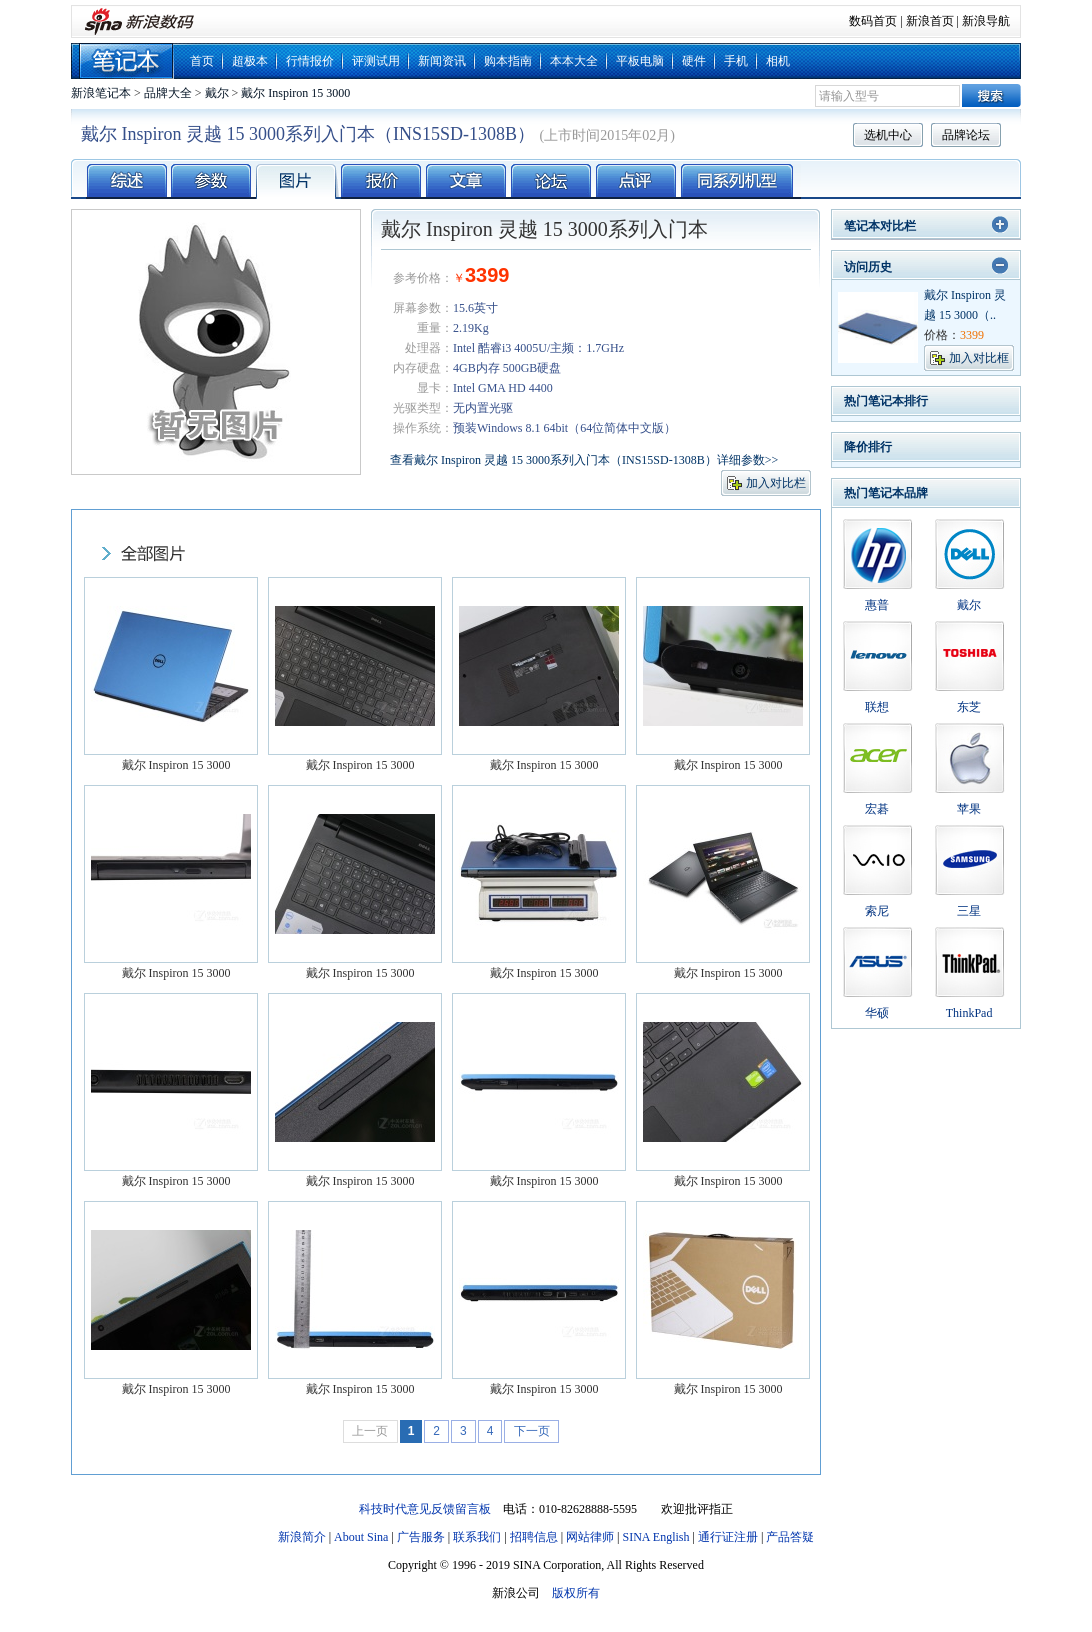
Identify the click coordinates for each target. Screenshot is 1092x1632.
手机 (736, 61)
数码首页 (873, 21)
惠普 (877, 605)
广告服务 (421, 1537)
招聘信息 (534, 1537)
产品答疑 (790, 1537)
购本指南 (508, 61)
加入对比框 (979, 358)
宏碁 (877, 809)
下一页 (532, 1431)
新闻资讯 (442, 61)
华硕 (877, 1013)
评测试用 (376, 61)
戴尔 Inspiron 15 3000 (295, 93)
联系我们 (477, 1537)
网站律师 (590, 1537)
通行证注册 (728, 1537)
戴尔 (217, 93)
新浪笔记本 (101, 93)
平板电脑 (640, 61)
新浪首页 (930, 21)
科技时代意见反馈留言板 (425, 1509)
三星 (969, 911)
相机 (778, 61)
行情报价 (310, 61)
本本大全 (574, 61)
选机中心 (888, 135)
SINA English (655, 1537)
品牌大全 (168, 93)
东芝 (969, 707)
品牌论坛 (966, 135)
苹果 (969, 809)
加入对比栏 (776, 483)
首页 (202, 61)
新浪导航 (986, 21)
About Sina (361, 1537)
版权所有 (576, 1593)
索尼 (877, 911)
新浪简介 (302, 1537)
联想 (877, 707)
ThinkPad (969, 1013)
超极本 (250, 61)
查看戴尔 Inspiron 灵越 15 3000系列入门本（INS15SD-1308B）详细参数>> (584, 460)
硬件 (694, 61)
